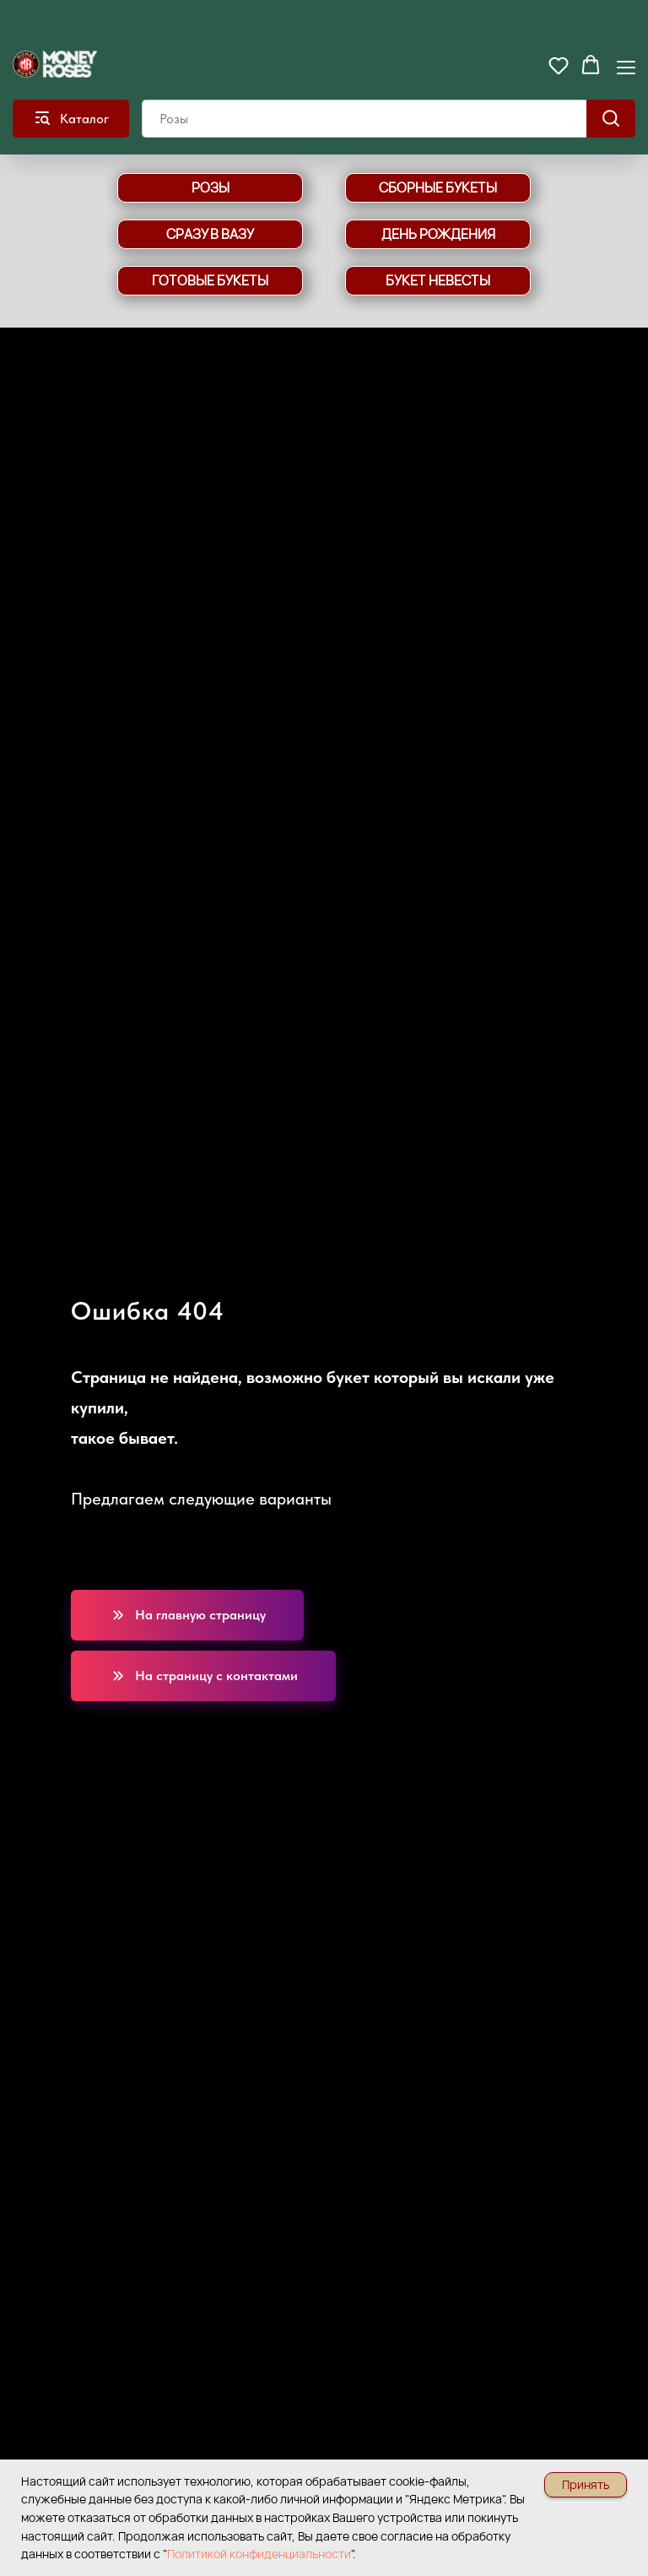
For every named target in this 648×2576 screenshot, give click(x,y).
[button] (558, 65)
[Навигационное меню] (626, 65)
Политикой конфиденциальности (259, 2554)
